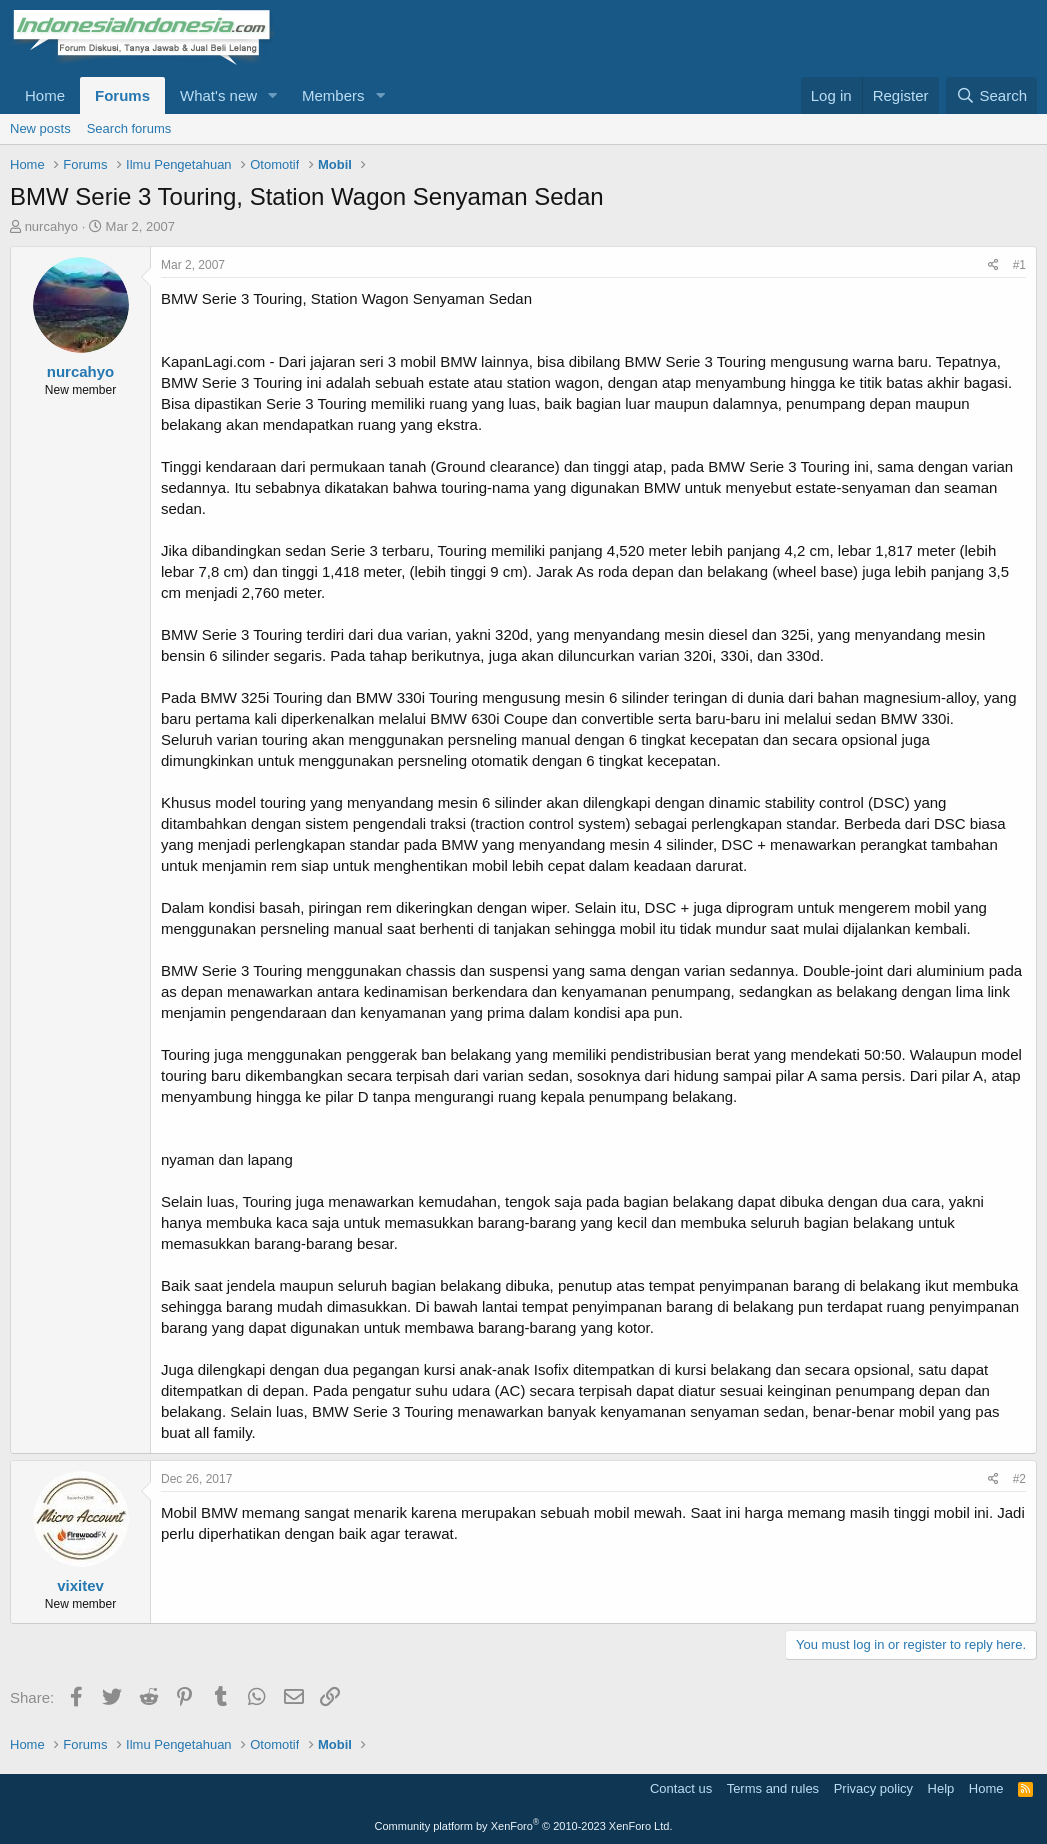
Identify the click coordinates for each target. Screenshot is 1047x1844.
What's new (218, 95)
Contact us (681, 1788)
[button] (273, 95)
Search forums (129, 128)
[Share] (993, 265)
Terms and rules (773, 1788)
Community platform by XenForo (524, 1826)
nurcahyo (51, 226)
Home (45, 95)
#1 (1019, 265)
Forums (122, 95)
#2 (1019, 1479)
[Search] (991, 95)
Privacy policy (873, 1788)
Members (333, 95)
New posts (40, 128)
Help (941, 1788)
